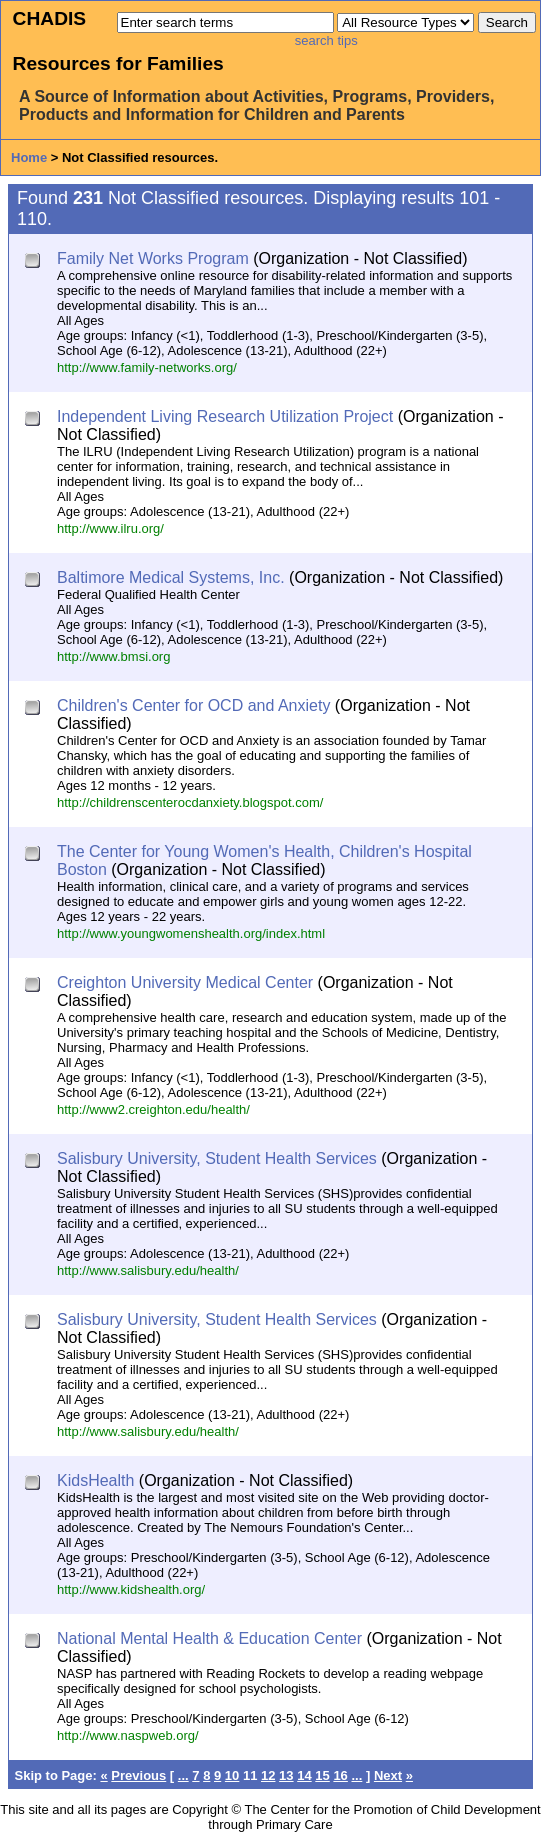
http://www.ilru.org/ (110, 528)
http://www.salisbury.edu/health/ (148, 1270)
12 (268, 1775)
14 (304, 1775)
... (183, 1775)
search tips (326, 40)
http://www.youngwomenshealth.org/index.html (191, 933)
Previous (138, 1775)
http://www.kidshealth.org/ (131, 1589)
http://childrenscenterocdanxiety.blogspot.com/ (190, 802)
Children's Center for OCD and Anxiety (193, 705)
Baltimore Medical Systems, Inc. (171, 577)
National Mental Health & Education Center (209, 1638)
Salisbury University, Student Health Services (217, 1158)
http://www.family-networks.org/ (147, 367)
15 (322, 1775)
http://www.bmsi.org (113, 656)
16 (340, 1775)
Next (388, 1775)
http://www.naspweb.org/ (128, 1735)
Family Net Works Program (153, 258)
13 (286, 1775)
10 (232, 1775)
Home (29, 157)
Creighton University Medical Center (185, 982)
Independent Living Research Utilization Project (225, 416)
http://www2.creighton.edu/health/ (153, 1109)
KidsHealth (95, 1480)
